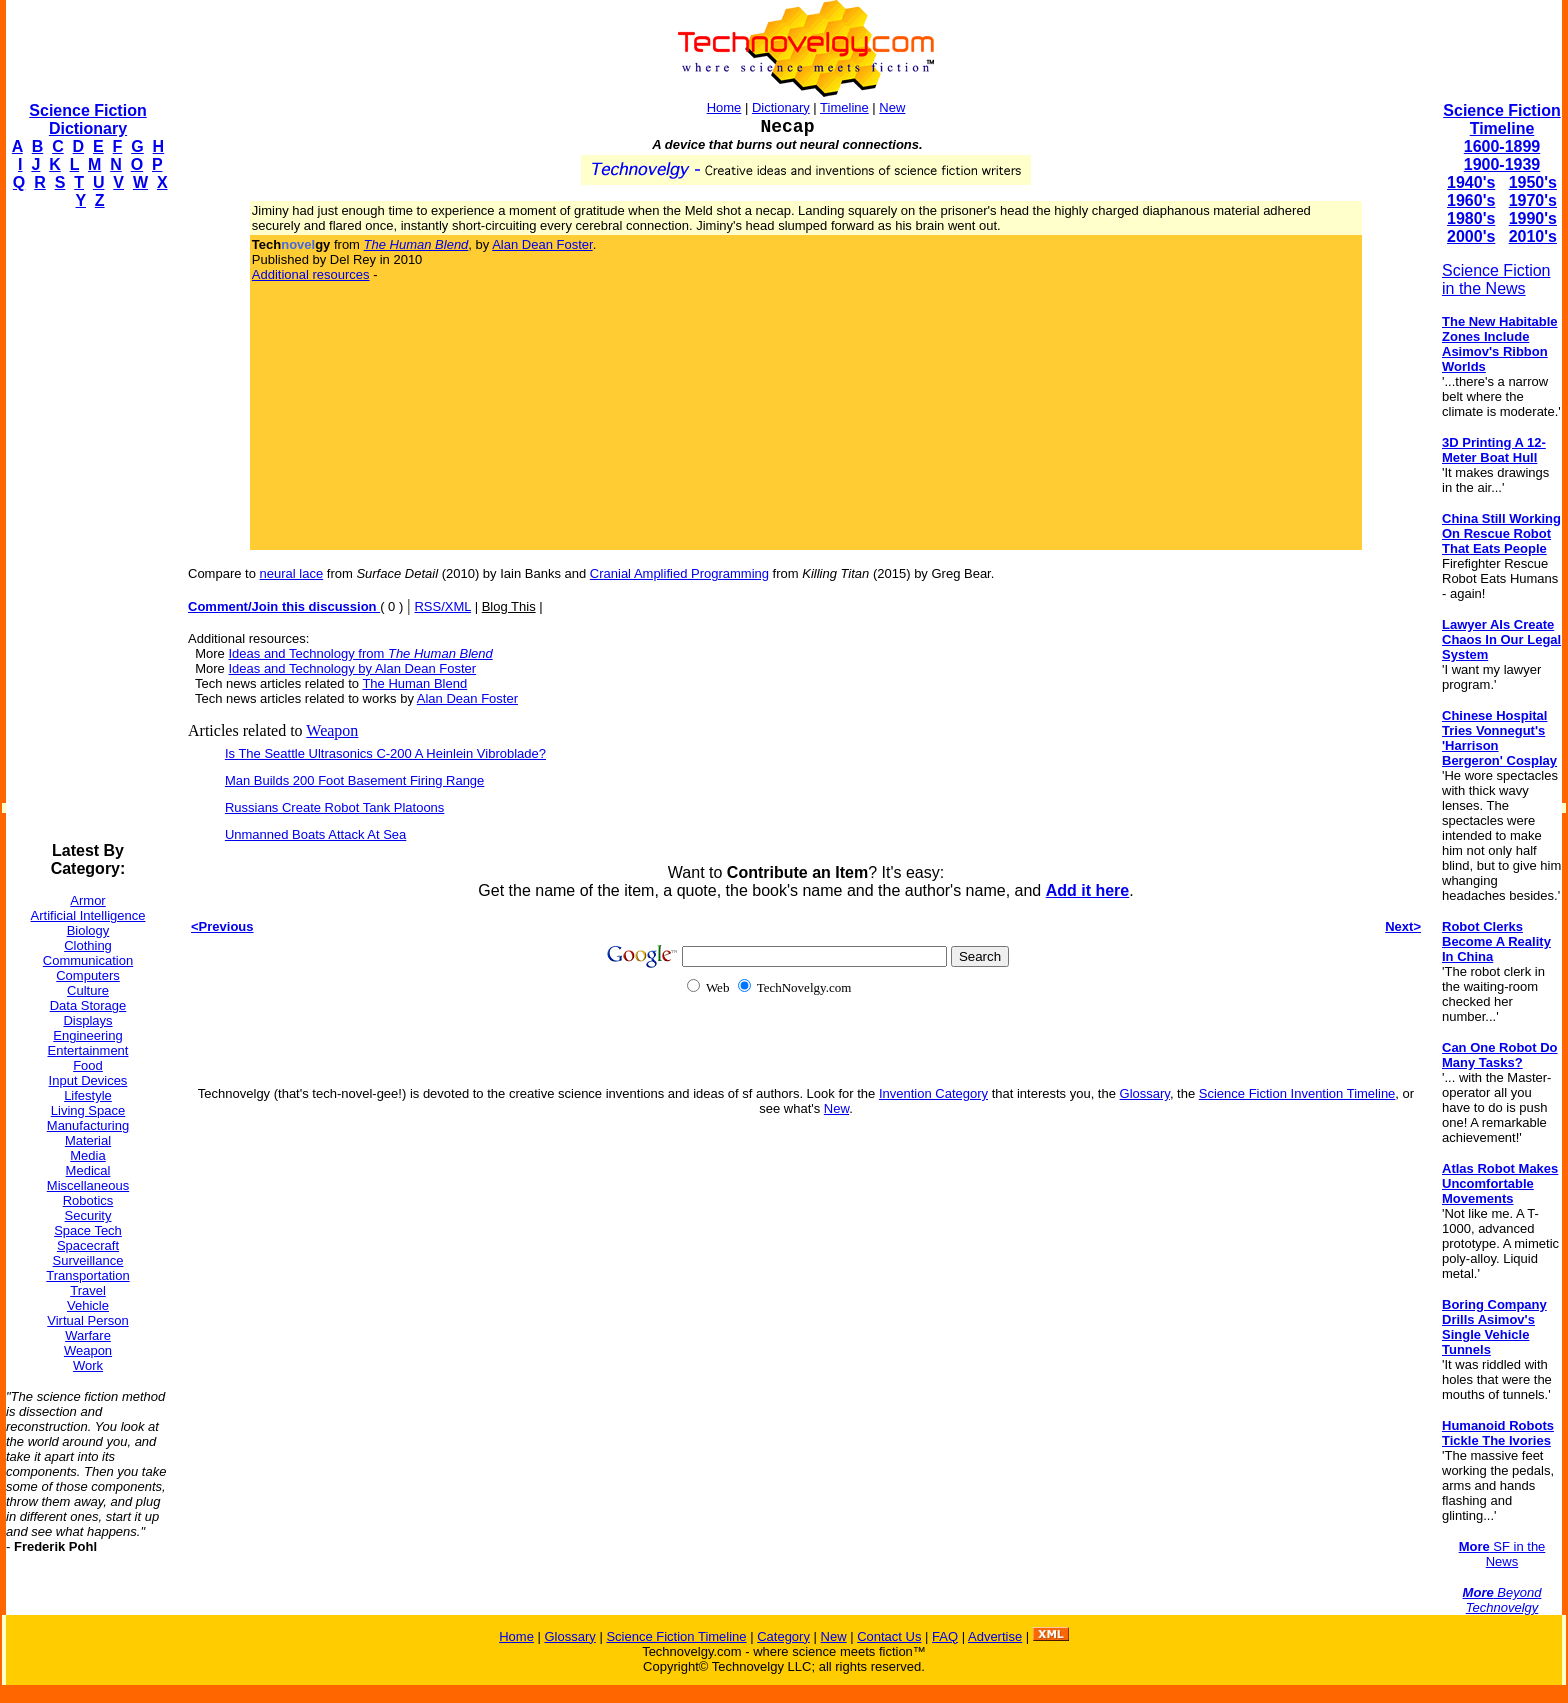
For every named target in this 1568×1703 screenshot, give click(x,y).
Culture (88, 990)
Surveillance (88, 1260)
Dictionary (781, 107)
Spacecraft (88, 1245)
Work (88, 1365)
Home (724, 107)
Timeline (844, 107)
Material (88, 1140)
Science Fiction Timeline (1501, 119)
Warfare (88, 1335)
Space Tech (88, 1230)
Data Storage (88, 1005)
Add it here (1088, 890)
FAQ (945, 1636)
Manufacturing (88, 1125)
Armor (87, 900)
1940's (1471, 182)
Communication (88, 960)
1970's (1533, 200)
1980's (1471, 218)
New (892, 107)
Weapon (88, 1350)
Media (87, 1155)
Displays (87, 1020)
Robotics (88, 1200)
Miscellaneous (88, 1185)
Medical (88, 1170)
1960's (1471, 200)
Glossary (1145, 1093)
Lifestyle (88, 1095)
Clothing (88, 945)
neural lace (292, 573)
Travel (88, 1290)
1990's (1533, 218)
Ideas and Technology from (360, 653)
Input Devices (88, 1080)
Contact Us (889, 1636)
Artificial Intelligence (88, 915)
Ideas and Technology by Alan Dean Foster (352, 668)
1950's (1533, 182)
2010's (1533, 236)
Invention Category (933, 1093)
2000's (1471, 236)
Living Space (88, 1110)
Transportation (87, 1275)
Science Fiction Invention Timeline (1297, 1093)
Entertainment (88, 1050)
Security (88, 1215)
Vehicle (88, 1305)
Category (783, 1636)
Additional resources (311, 274)
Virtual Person (87, 1320)
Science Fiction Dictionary (87, 119)
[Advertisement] (86, 526)
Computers (88, 975)
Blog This (509, 606)
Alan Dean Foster (542, 244)
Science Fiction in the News (1496, 279)
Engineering (87, 1035)
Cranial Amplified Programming (679, 573)
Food (88, 1065)
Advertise (995, 1636)
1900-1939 (1502, 164)
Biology (88, 930)
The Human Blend (414, 683)
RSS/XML (442, 606)
